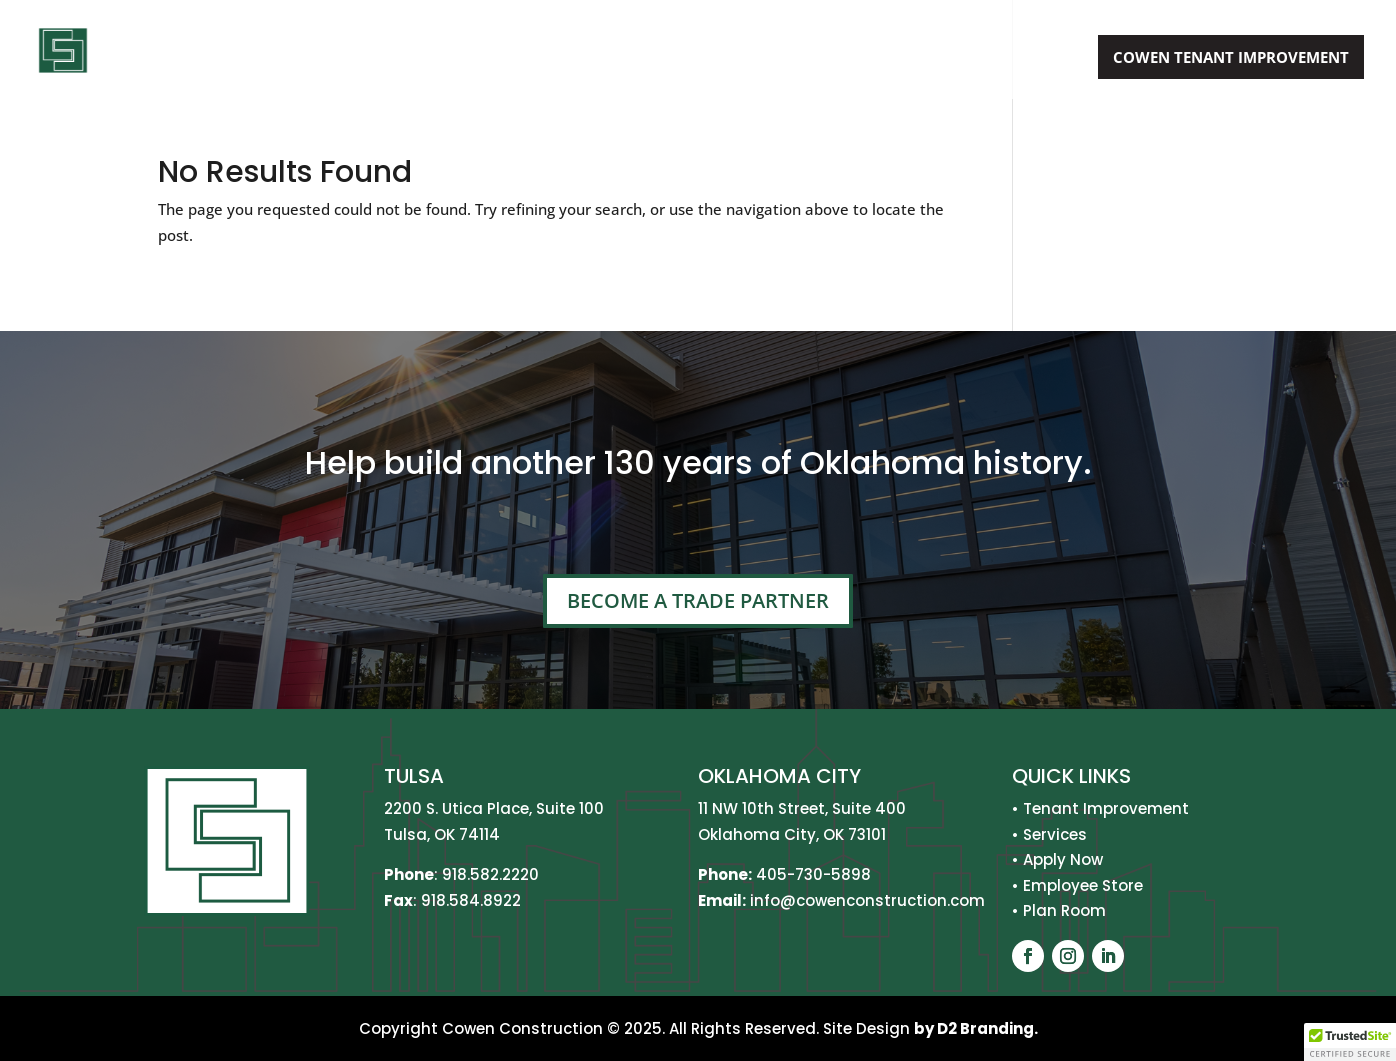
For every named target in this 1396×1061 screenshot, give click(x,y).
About (682, 58)
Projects (902, 58)
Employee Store (1083, 885)
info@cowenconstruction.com (865, 900)
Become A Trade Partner (698, 600)
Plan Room (1064, 910)
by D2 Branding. (976, 1028)
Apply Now (1028, 58)
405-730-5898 (813, 874)
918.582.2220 (490, 874)
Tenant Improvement (1106, 808)
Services (787, 58)
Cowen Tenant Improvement (1231, 57)
